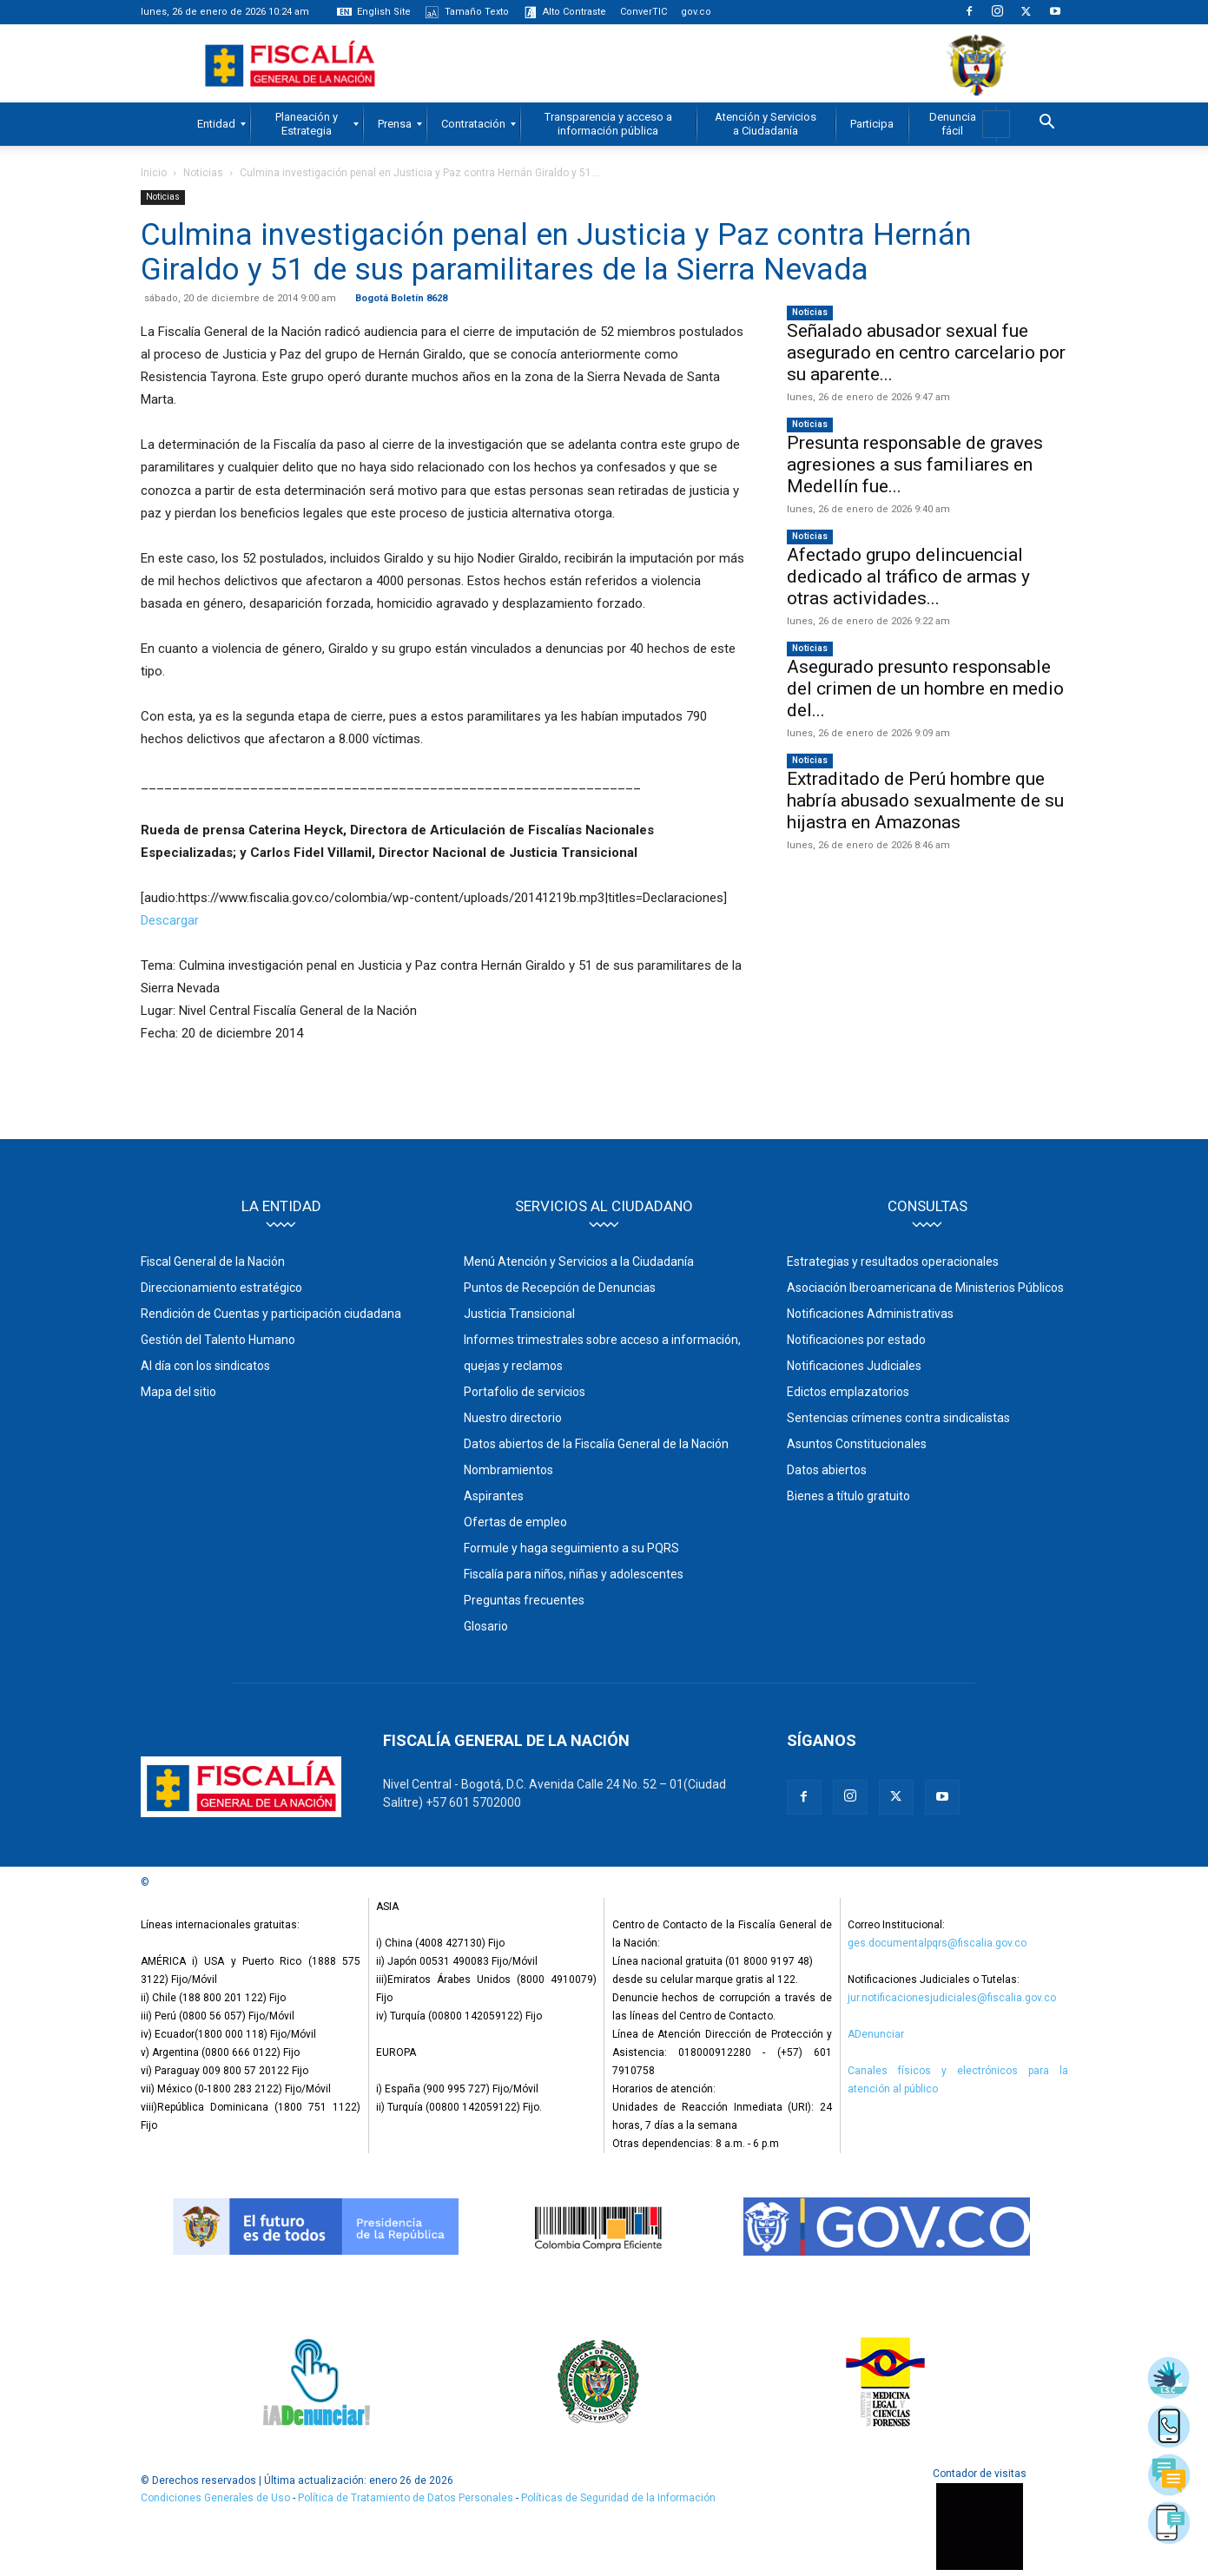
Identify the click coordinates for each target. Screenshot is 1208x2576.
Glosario (486, 1626)
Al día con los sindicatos (205, 1366)
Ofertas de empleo (515, 1522)
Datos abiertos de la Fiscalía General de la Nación (596, 1444)
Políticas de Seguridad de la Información (618, 2498)
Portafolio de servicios (524, 1392)
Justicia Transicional (519, 1314)
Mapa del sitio (178, 1392)
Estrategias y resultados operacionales (893, 1261)
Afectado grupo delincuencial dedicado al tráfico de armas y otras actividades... (908, 576)
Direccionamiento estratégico (221, 1288)
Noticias (203, 173)
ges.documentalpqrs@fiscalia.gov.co (937, 1943)
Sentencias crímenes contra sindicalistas (898, 1418)
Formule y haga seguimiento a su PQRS (571, 1548)
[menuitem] (216, 124)
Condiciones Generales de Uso (215, 2498)
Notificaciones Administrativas (870, 1314)
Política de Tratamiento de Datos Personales (407, 2498)
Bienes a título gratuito (848, 1496)
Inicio (154, 173)
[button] (1047, 124)
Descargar (170, 920)
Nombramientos (508, 1470)
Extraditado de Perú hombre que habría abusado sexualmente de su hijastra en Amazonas (925, 800)
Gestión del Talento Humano (218, 1340)
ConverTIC (643, 11)
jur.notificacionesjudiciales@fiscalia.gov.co (952, 1998)
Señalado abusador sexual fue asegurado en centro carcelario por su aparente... (926, 352)
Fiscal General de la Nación (213, 1261)
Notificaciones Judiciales (854, 1366)
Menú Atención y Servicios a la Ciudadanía (579, 1261)
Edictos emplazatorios (848, 1392)
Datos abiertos (827, 1470)
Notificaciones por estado (856, 1340)
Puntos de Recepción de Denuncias (560, 1288)
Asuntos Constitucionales (857, 1444)
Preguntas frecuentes (524, 1600)
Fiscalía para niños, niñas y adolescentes (573, 1574)
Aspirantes (494, 1496)
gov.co (696, 11)
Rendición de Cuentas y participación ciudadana (271, 1314)
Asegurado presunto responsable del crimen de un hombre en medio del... (925, 688)
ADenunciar (876, 2034)
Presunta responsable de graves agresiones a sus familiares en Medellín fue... (915, 464)
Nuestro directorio (513, 1418)
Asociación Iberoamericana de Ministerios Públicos (925, 1288)
